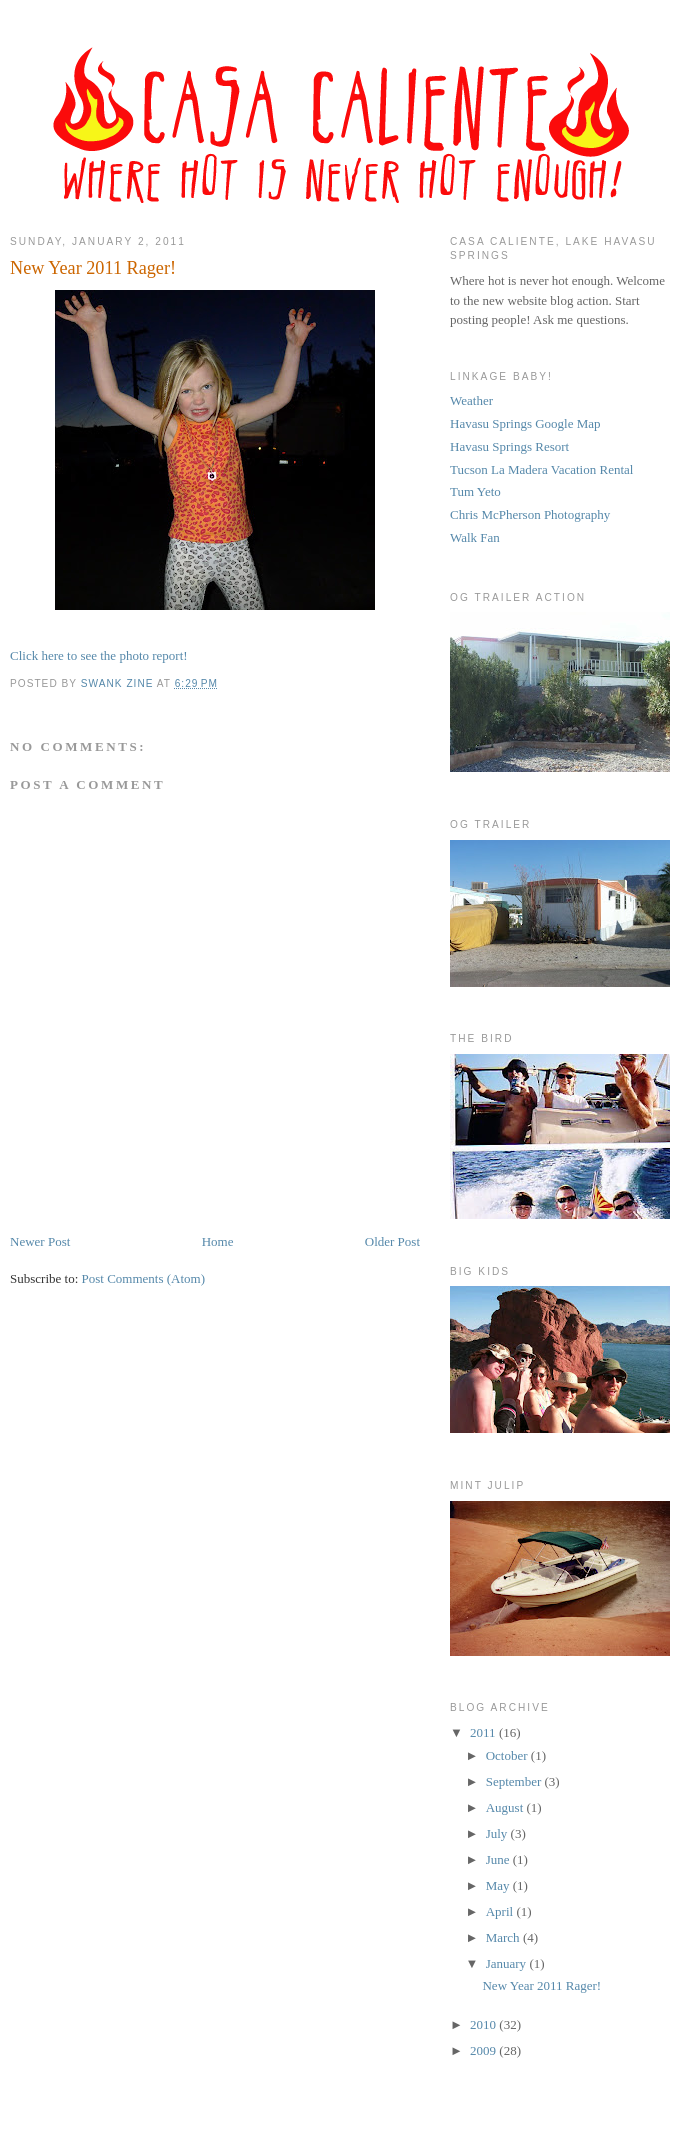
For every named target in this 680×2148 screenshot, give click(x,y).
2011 (484, 1732)
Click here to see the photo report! (99, 655)
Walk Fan (475, 537)
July (498, 1833)
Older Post (392, 1241)
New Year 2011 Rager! (541, 1985)
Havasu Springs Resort (509, 446)
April (501, 1911)
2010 (484, 2024)
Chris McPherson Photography (530, 514)
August (506, 1807)
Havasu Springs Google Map (525, 423)
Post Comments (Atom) (144, 1278)
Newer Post (40, 1241)
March (504, 1937)
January (508, 1963)
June (499, 1859)
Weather (471, 400)
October (508, 1755)
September (515, 1781)
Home (218, 1241)
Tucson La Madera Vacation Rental (541, 469)
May (499, 1885)
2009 (484, 2050)
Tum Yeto (475, 491)
